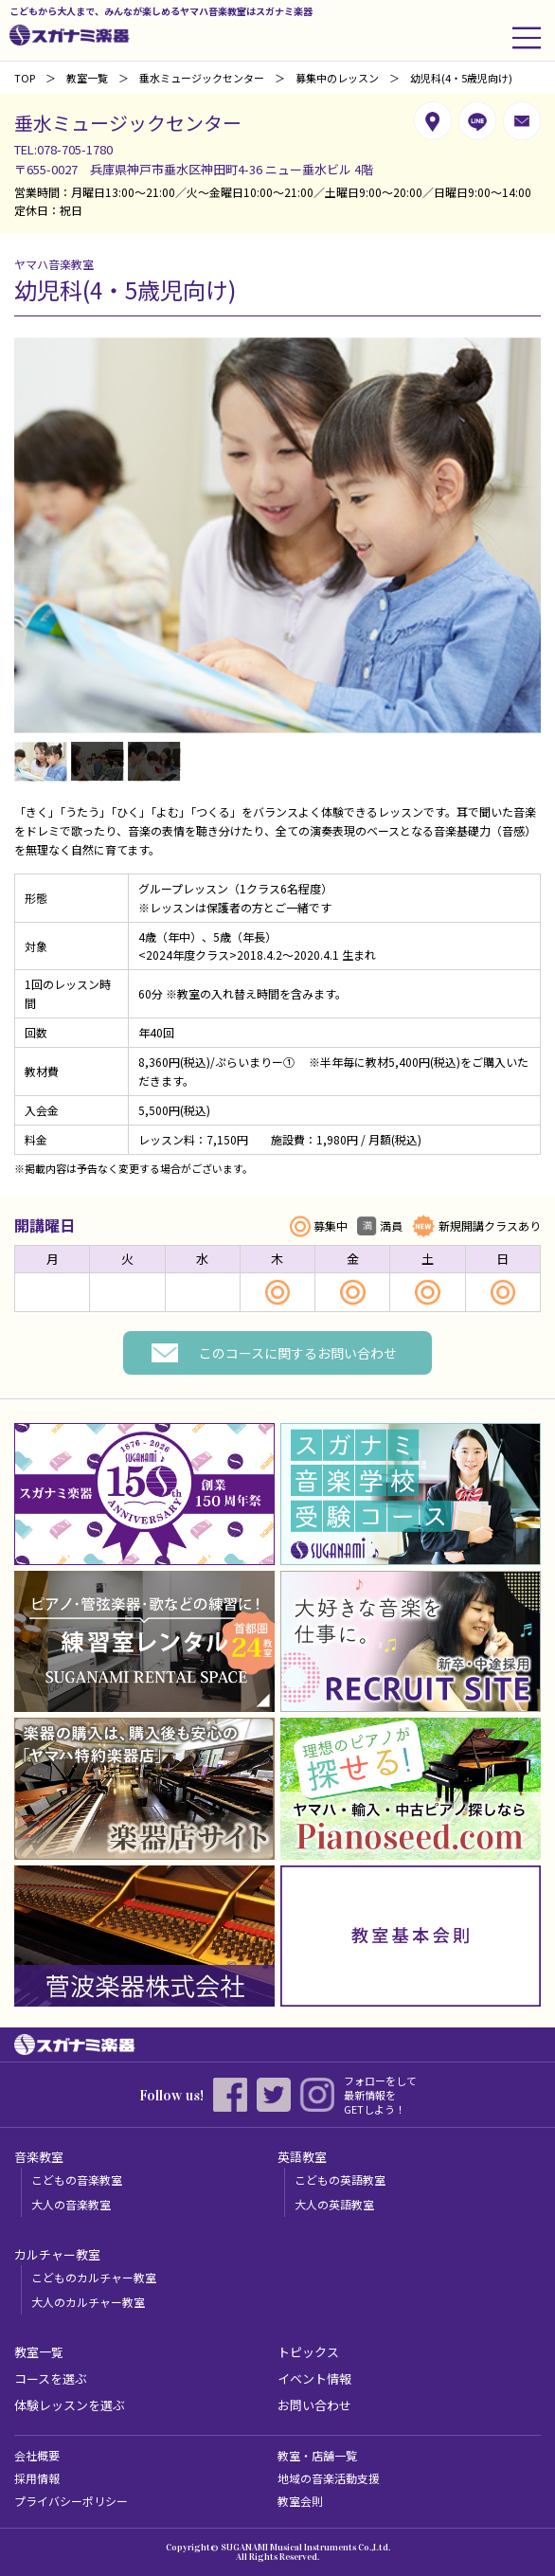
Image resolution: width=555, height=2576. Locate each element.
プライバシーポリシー (71, 2501)
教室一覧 (87, 77)
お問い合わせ (314, 2405)
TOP (24, 77)
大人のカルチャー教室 (88, 2302)
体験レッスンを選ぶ (69, 2405)
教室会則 (300, 2501)
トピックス (308, 2352)
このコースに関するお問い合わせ (298, 1352)
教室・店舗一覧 (317, 2455)
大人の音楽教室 (71, 2204)
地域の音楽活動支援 (329, 2478)
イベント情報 (314, 2378)
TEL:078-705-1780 (63, 149)
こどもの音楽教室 (76, 2179)
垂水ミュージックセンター (201, 77)
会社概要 (37, 2455)
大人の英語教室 (334, 2204)
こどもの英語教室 (340, 2179)
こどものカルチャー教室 (93, 2277)
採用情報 (37, 2478)
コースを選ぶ (50, 2378)
